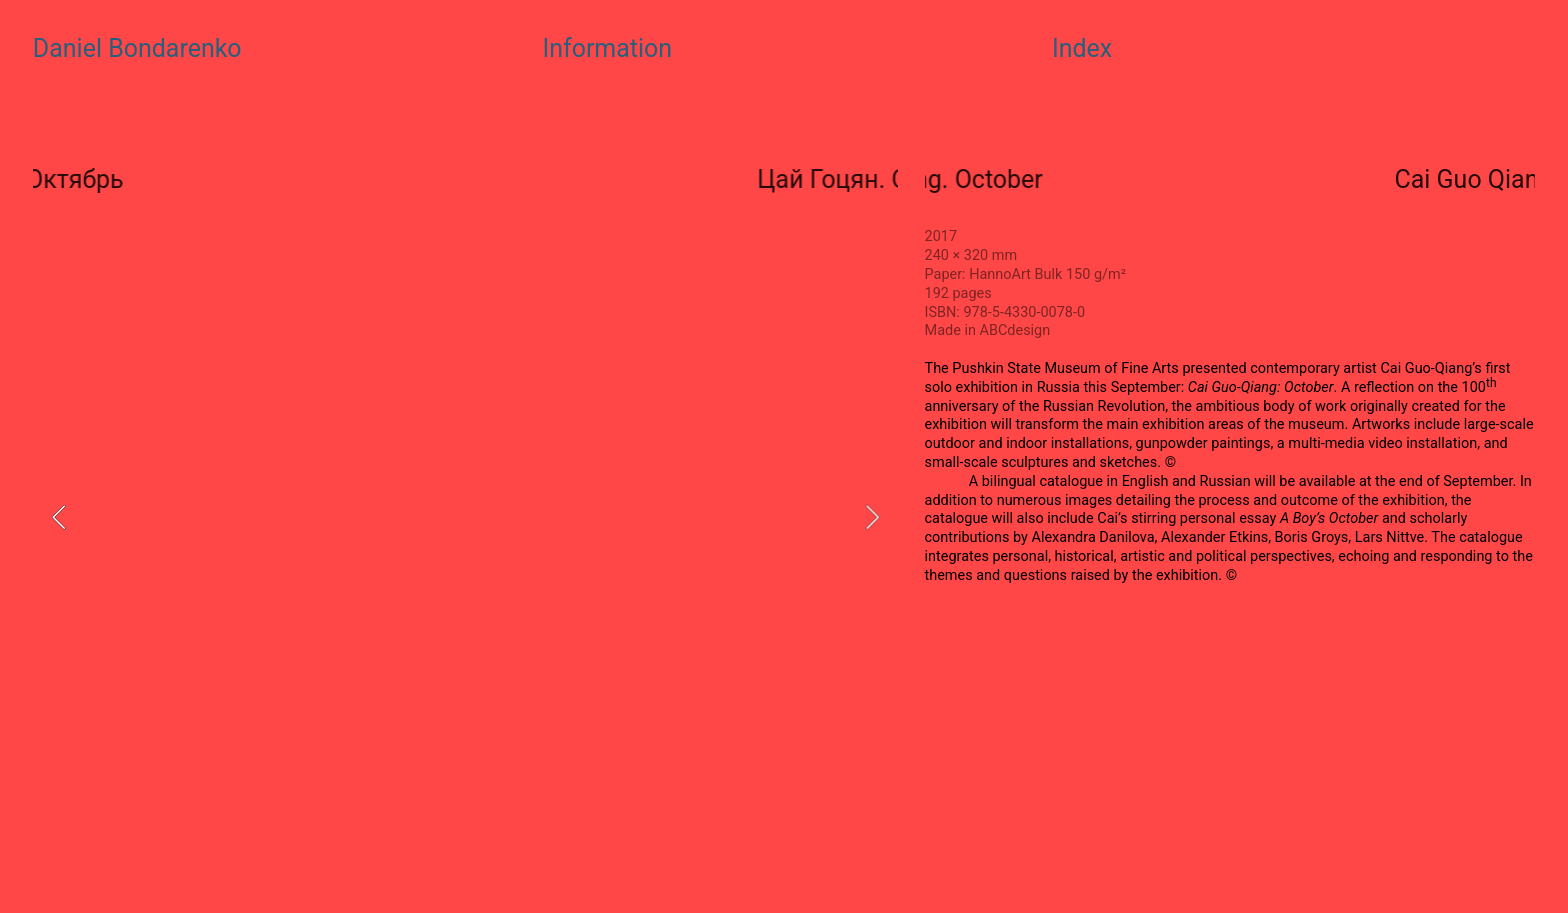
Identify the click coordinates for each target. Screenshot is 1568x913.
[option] (465, 516)
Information (607, 48)
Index (1082, 48)
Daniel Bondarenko (137, 48)
